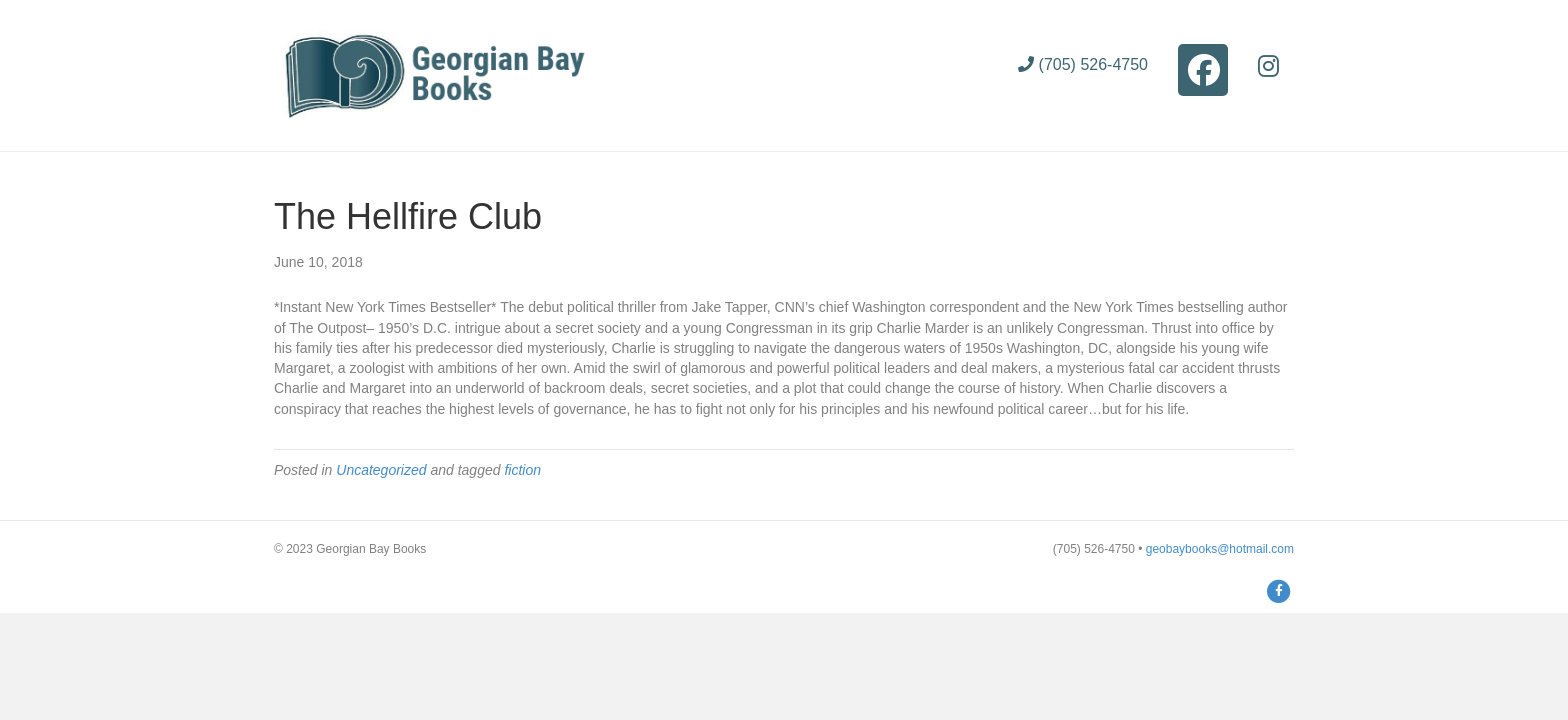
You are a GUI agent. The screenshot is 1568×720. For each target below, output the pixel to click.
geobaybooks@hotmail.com (1220, 549)
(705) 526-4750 (1083, 64)
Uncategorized (381, 470)
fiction (522, 470)
